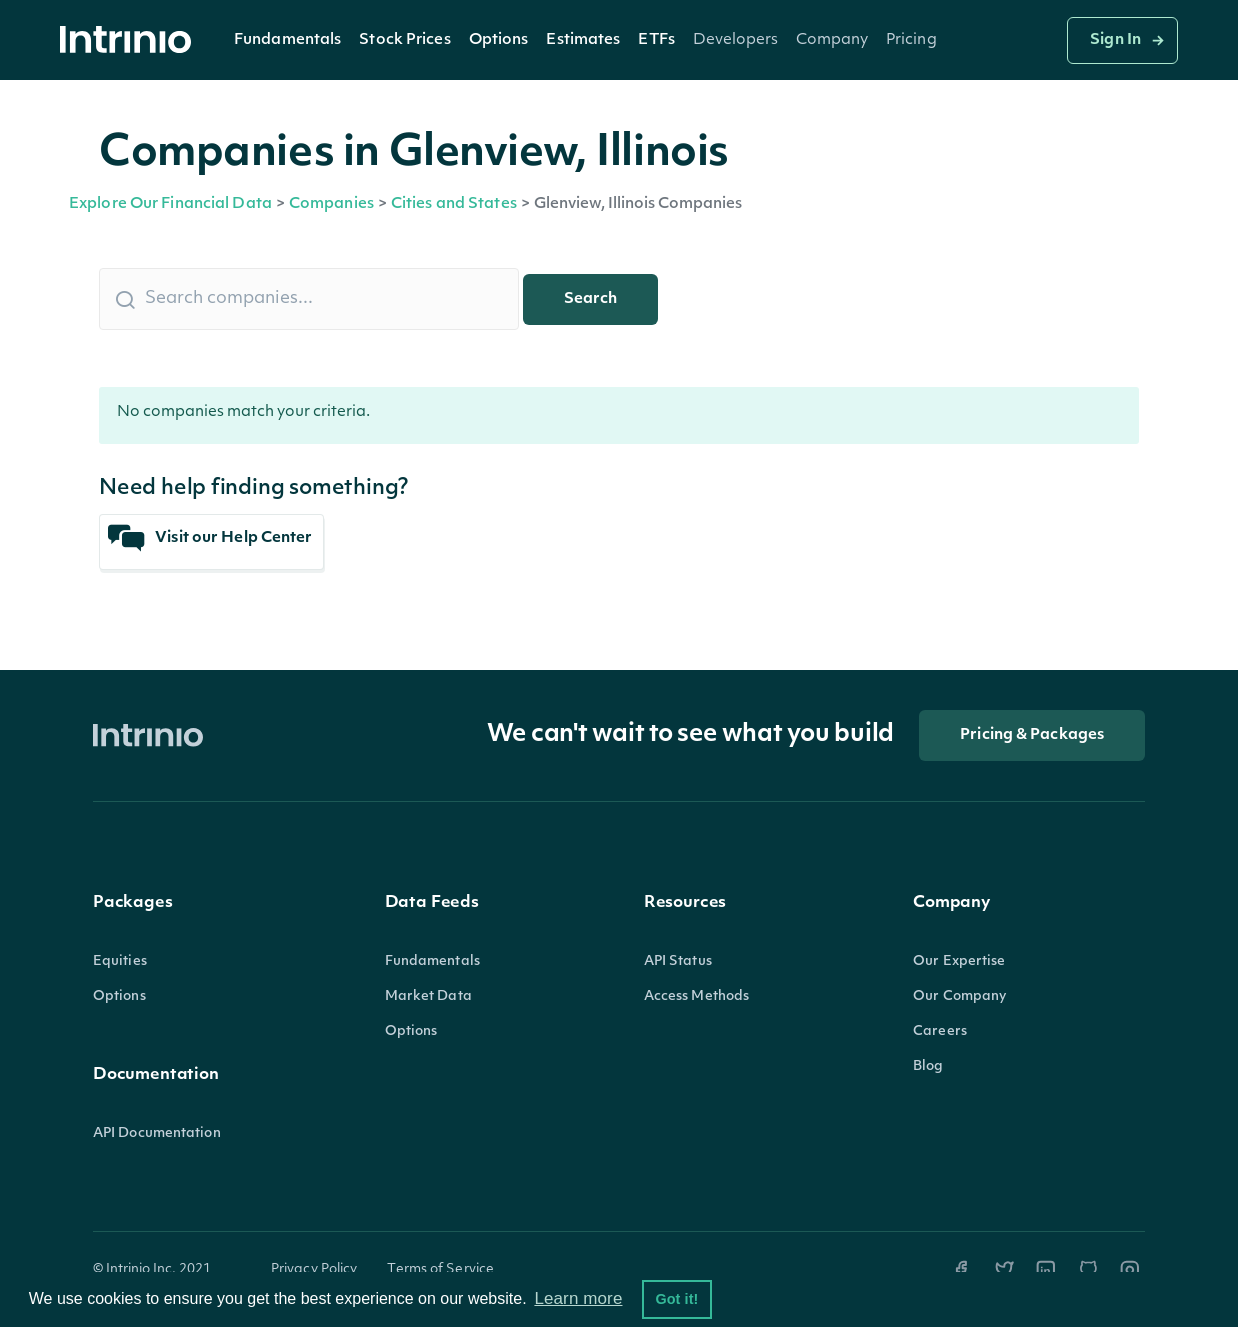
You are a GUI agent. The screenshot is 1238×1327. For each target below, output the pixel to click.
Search (590, 299)
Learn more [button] (578, 1298)
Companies (331, 204)
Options (499, 40)
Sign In (1115, 40)
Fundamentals (287, 40)
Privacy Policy (314, 1269)
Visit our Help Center (210, 538)
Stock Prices (404, 40)
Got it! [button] (676, 1299)
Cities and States (454, 204)
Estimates (583, 40)
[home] (131, 40)
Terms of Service (440, 1269)
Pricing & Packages (1032, 735)
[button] (287, 40)
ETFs (656, 40)
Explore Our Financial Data (170, 204)
